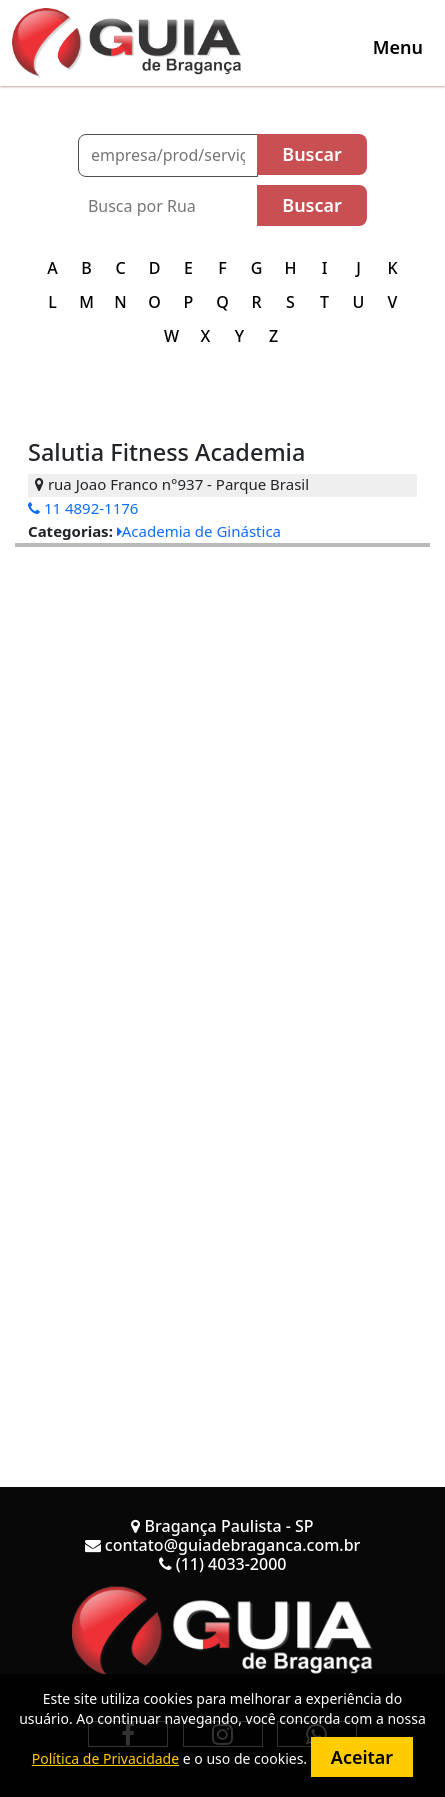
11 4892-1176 (83, 508)
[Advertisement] (222, 769)
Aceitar (362, 1757)
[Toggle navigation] (398, 47)
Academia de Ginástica (199, 531)
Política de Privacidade (105, 1758)
